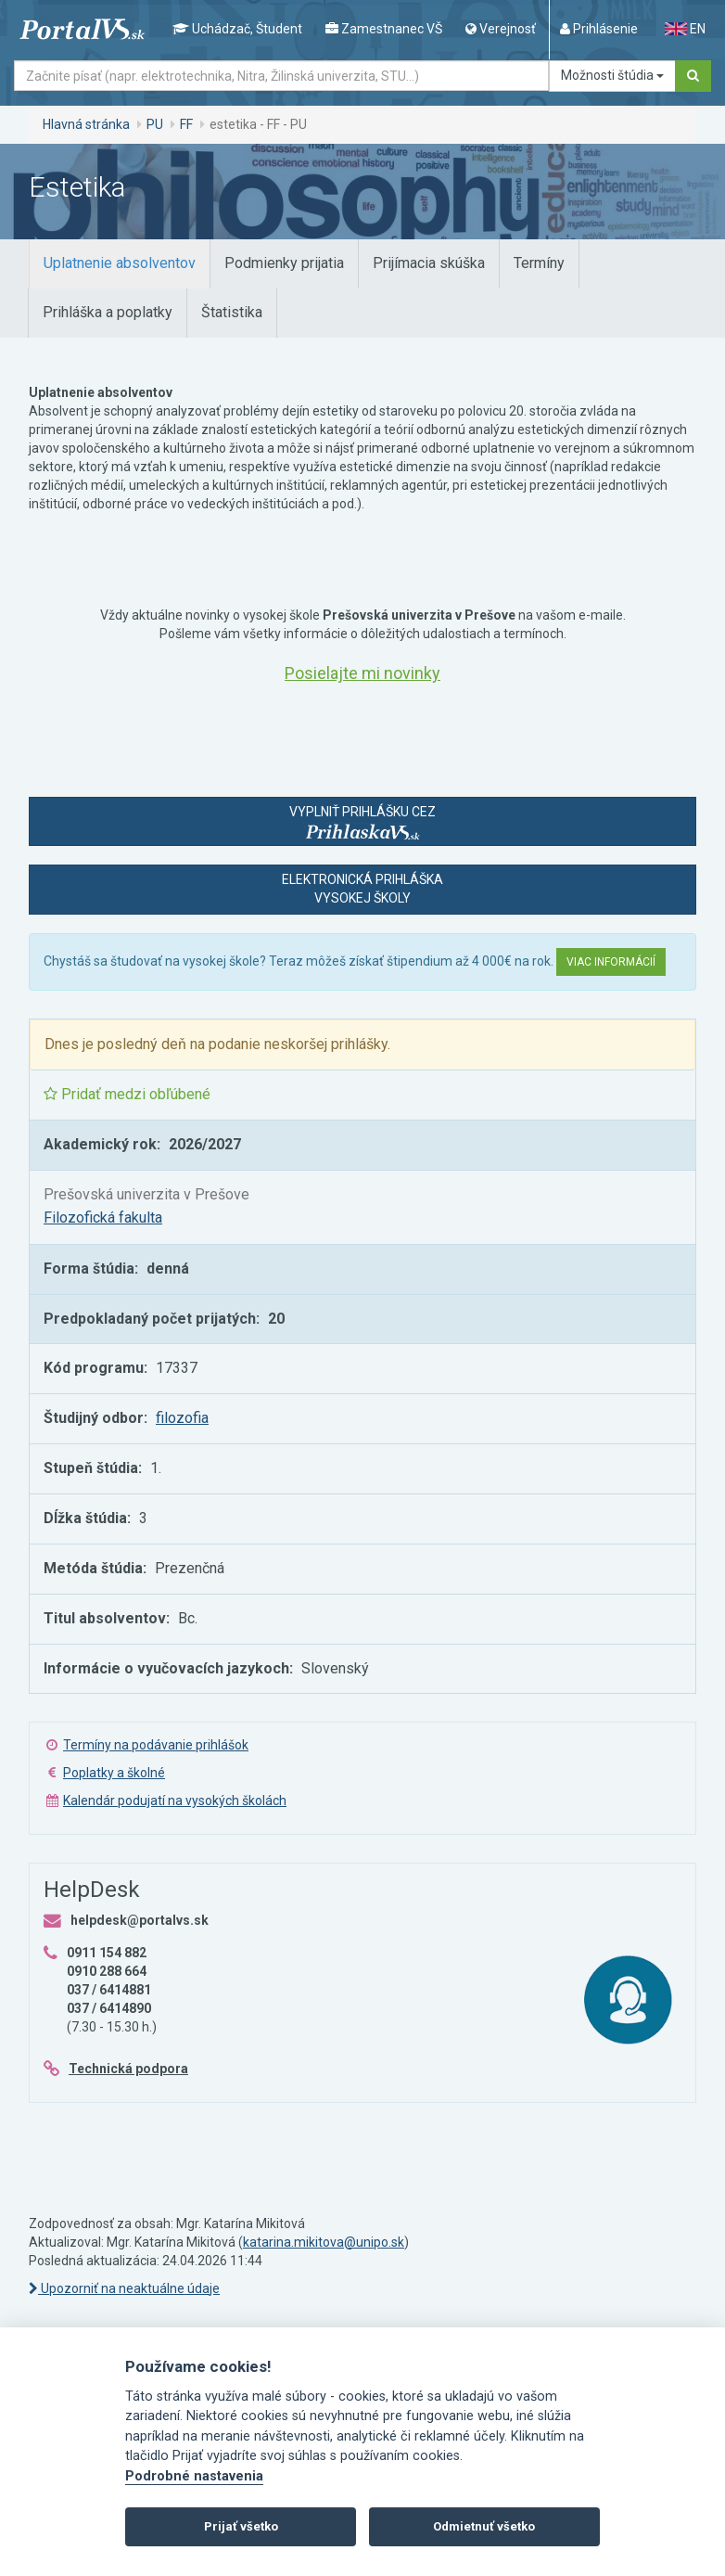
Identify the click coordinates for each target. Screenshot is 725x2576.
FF (186, 124)
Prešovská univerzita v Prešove (146, 1194)
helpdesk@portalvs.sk (139, 1920)
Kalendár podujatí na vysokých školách (174, 1800)
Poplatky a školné (114, 1772)
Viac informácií (610, 961)
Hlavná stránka (86, 124)
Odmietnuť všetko (484, 2526)
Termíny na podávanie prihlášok (155, 1744)
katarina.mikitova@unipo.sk (323, 2242)
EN (685, 28)
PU (154, 124)
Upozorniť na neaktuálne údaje (124, 2288)
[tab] (119, 263)
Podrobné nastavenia (194, 2476)
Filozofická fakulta (103, 1217)
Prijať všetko (241, 2526)
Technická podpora (128, 2068)
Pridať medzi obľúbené (127, 1094)
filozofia (182, 1418)
